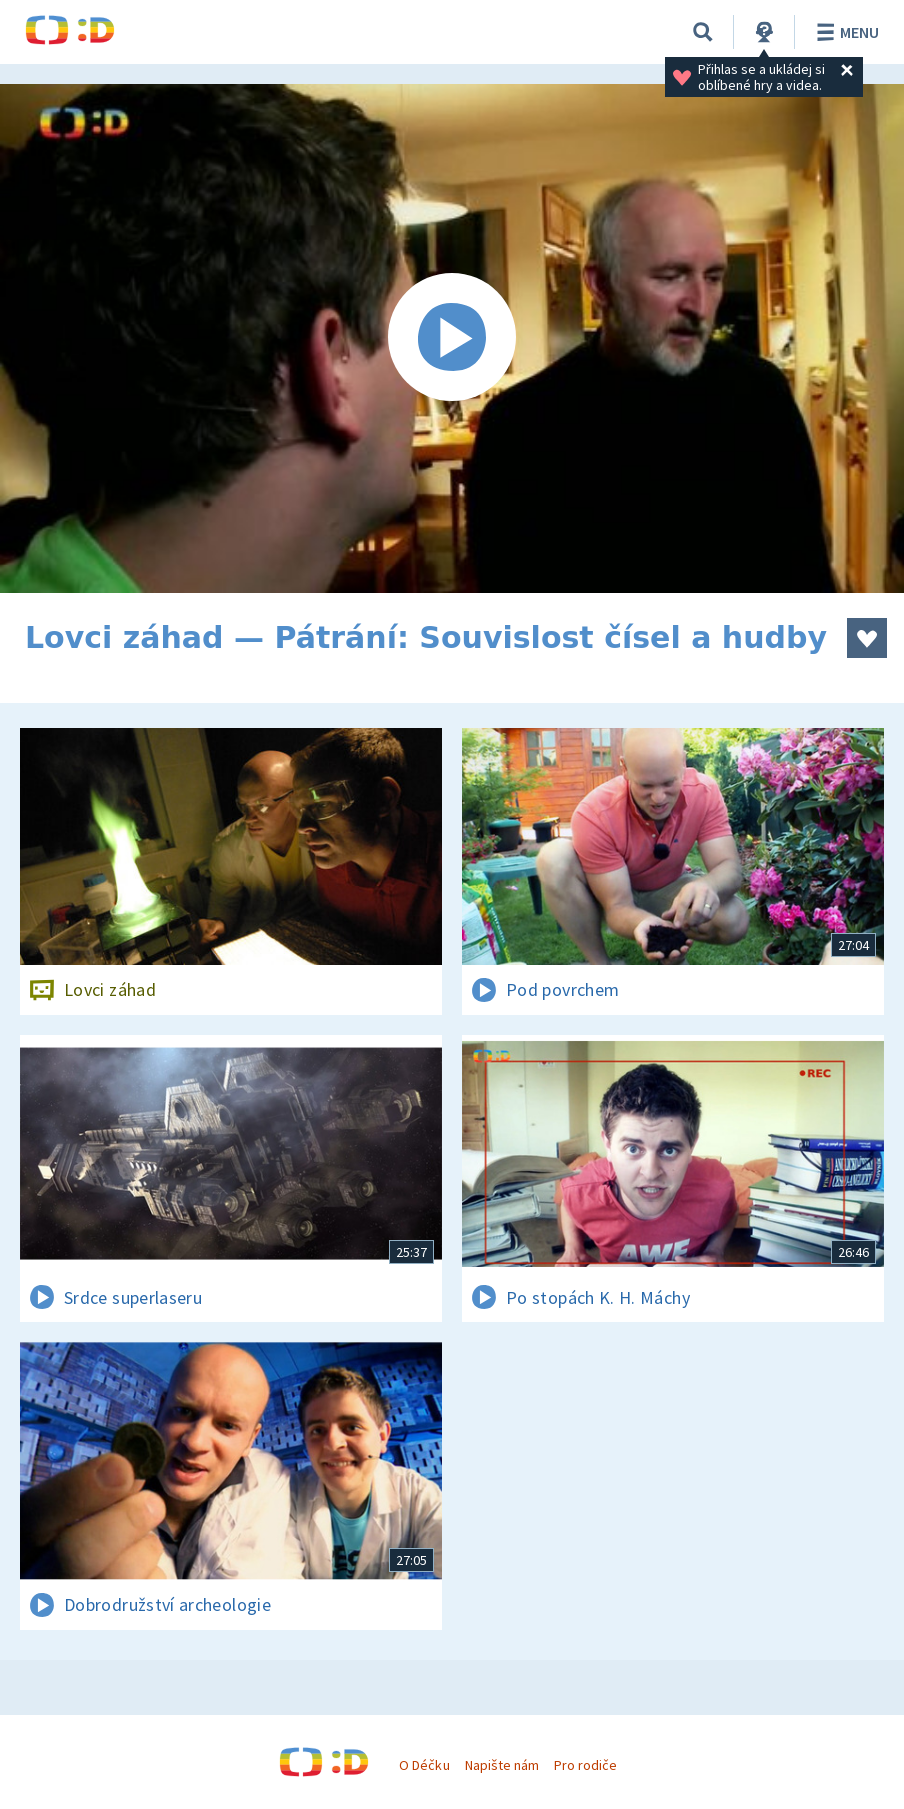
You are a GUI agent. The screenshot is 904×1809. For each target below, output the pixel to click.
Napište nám (502, 1765)
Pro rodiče (585, 1765)
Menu (844, 32)
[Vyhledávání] (703, 32)
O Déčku (424, 1765)
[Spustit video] (452, 338)
